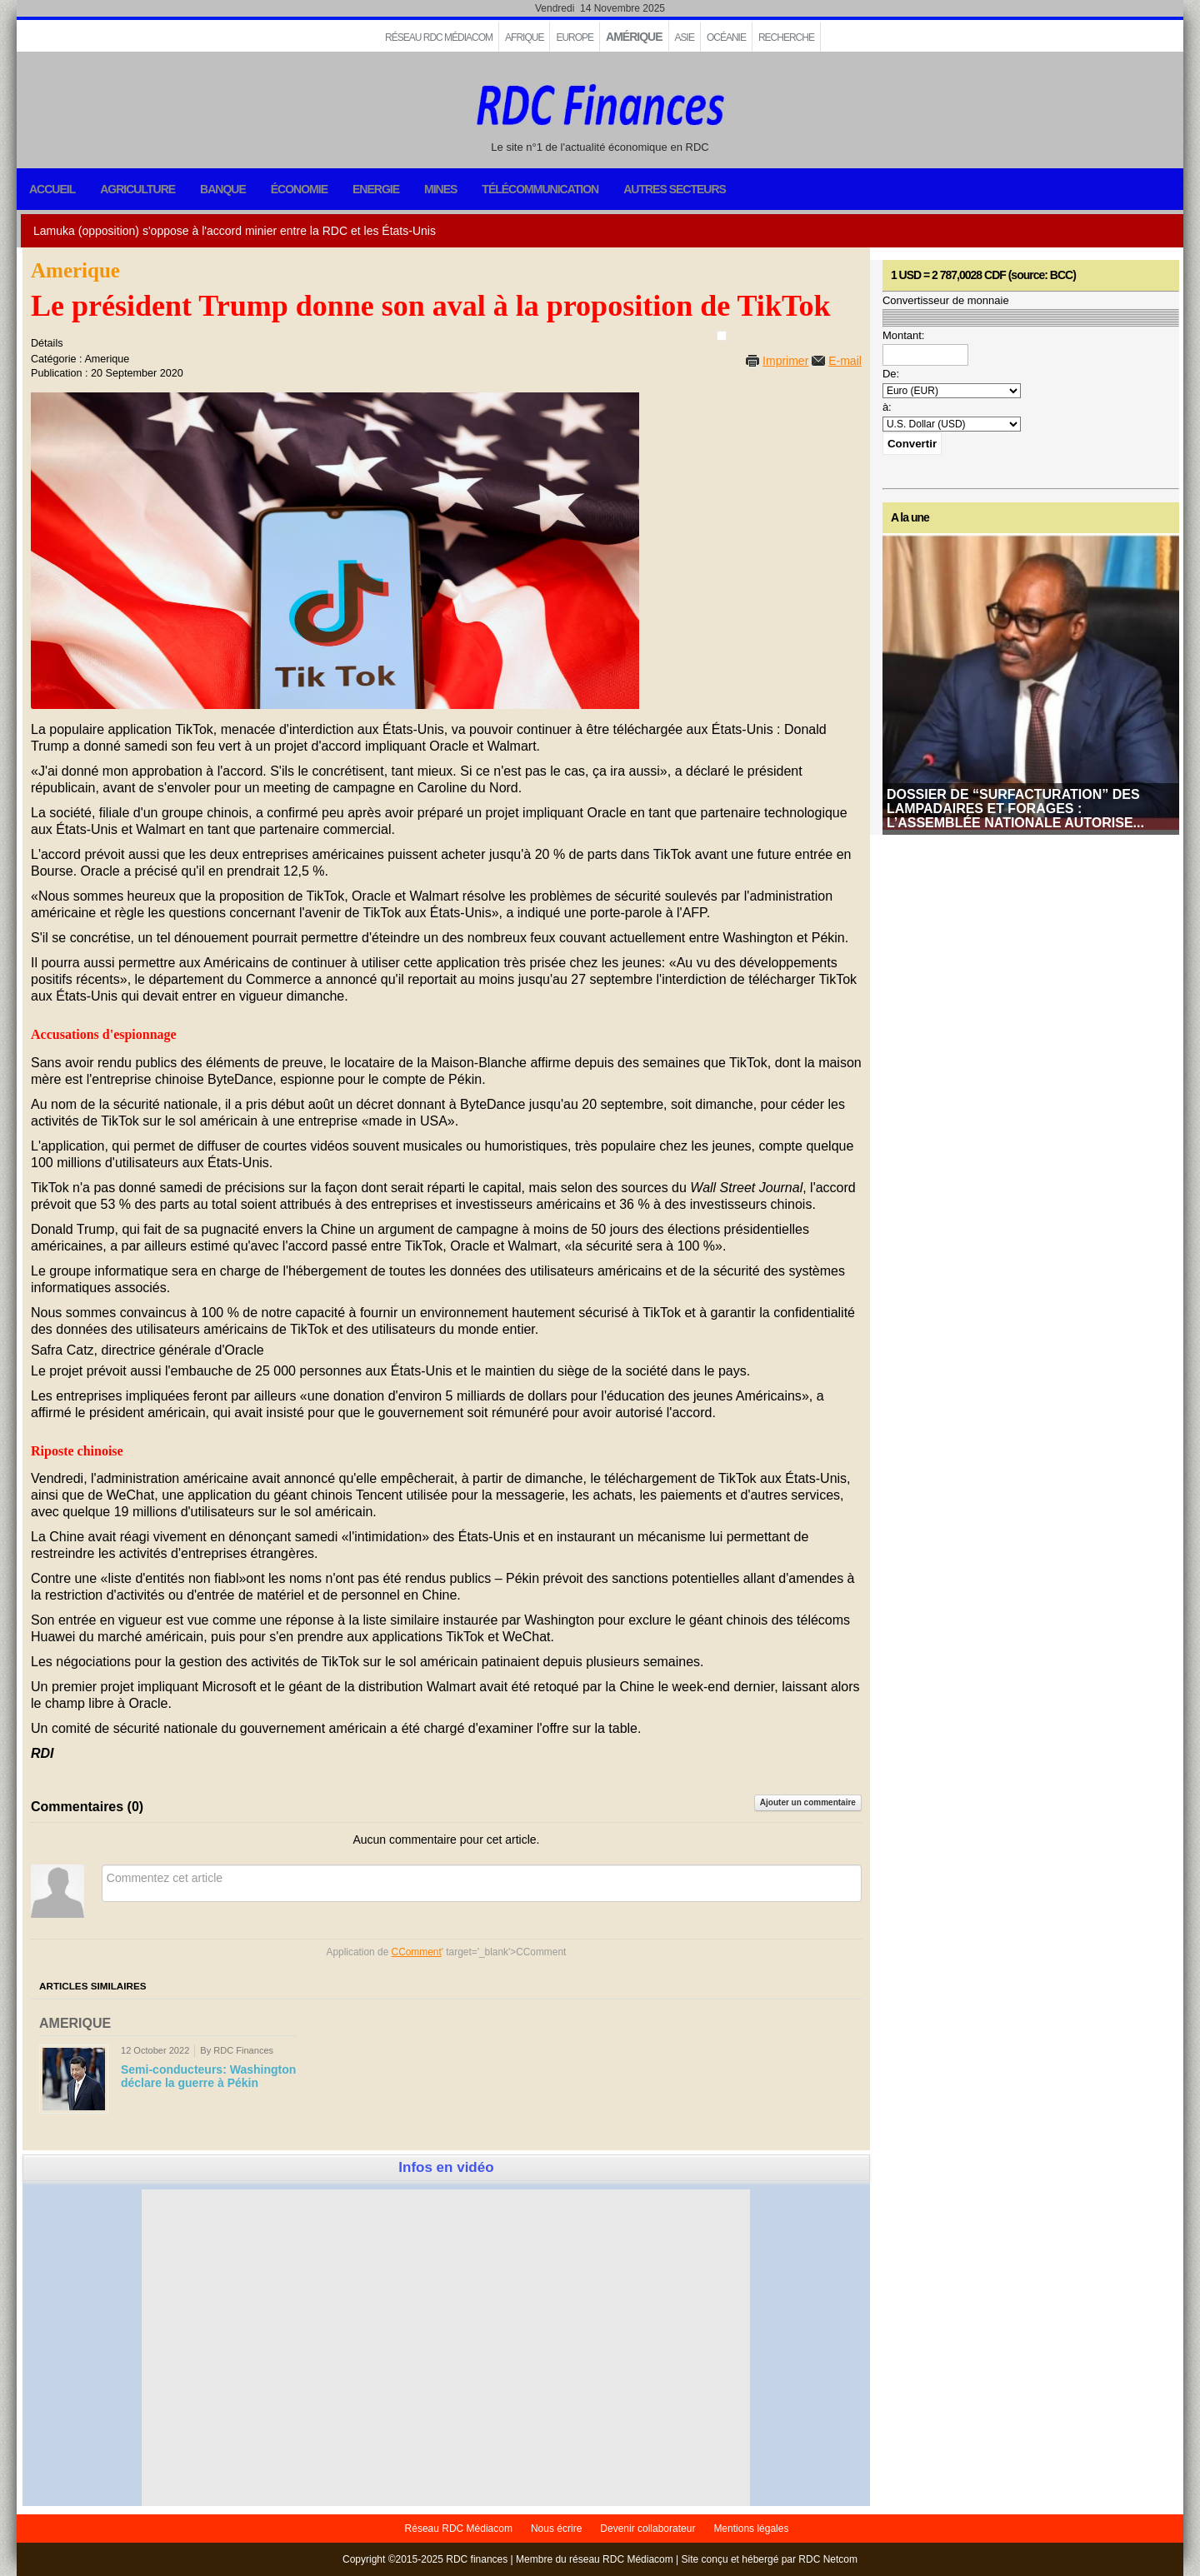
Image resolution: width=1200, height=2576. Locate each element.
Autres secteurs (674, 189)
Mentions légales (750, 2528)
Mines (440, 189)
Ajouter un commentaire (808, 1802)
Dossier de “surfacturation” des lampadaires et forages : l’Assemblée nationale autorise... (1015, 809)
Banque (223, 189)
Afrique (524, 37)
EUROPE (574, 37)
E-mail (845, 360)
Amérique (634, 36)
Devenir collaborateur (647, 2528)
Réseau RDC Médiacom (438, 37)
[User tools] (722, 336)
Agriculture (137, 189)
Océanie (726, 37)
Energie (375, 189)
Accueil (52, 189)
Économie (299, 189)
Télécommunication (540, 189)
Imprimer (785, 360)
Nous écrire (556, 2528)
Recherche (786, 37)
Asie (684, 37)
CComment (417, 1952)
